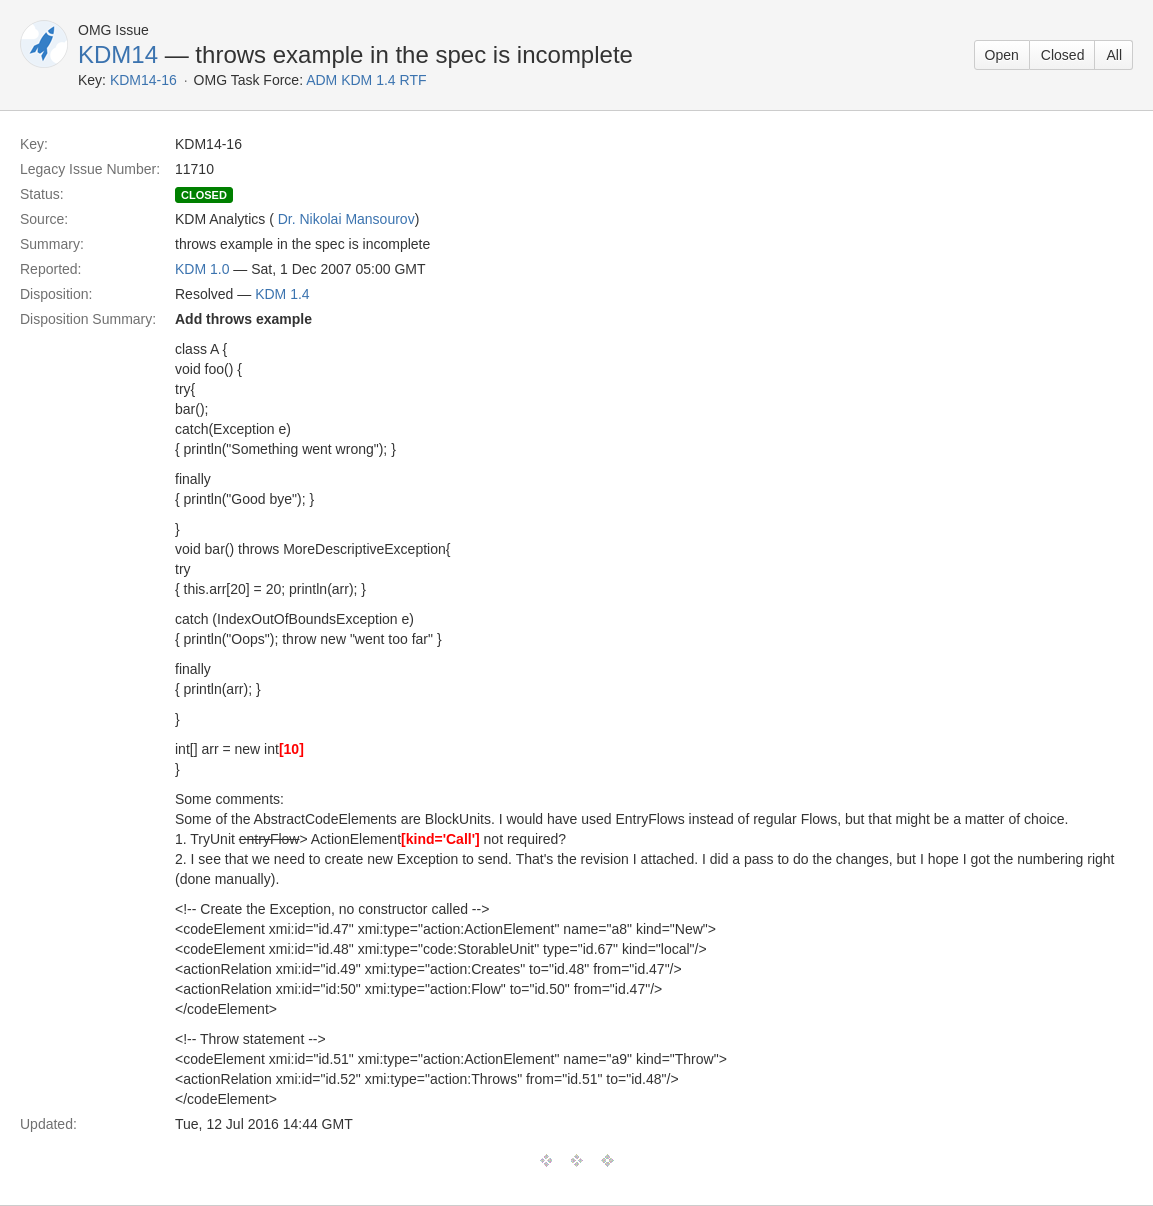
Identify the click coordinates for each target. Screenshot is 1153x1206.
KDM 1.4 (282, 294)
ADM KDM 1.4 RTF (366, 80)
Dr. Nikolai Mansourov (346, 219)
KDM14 (118, 54)
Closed (1063, 55)
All (1114, 55)
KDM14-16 (143, 80)
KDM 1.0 (202, 269)
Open (1002, 55)
